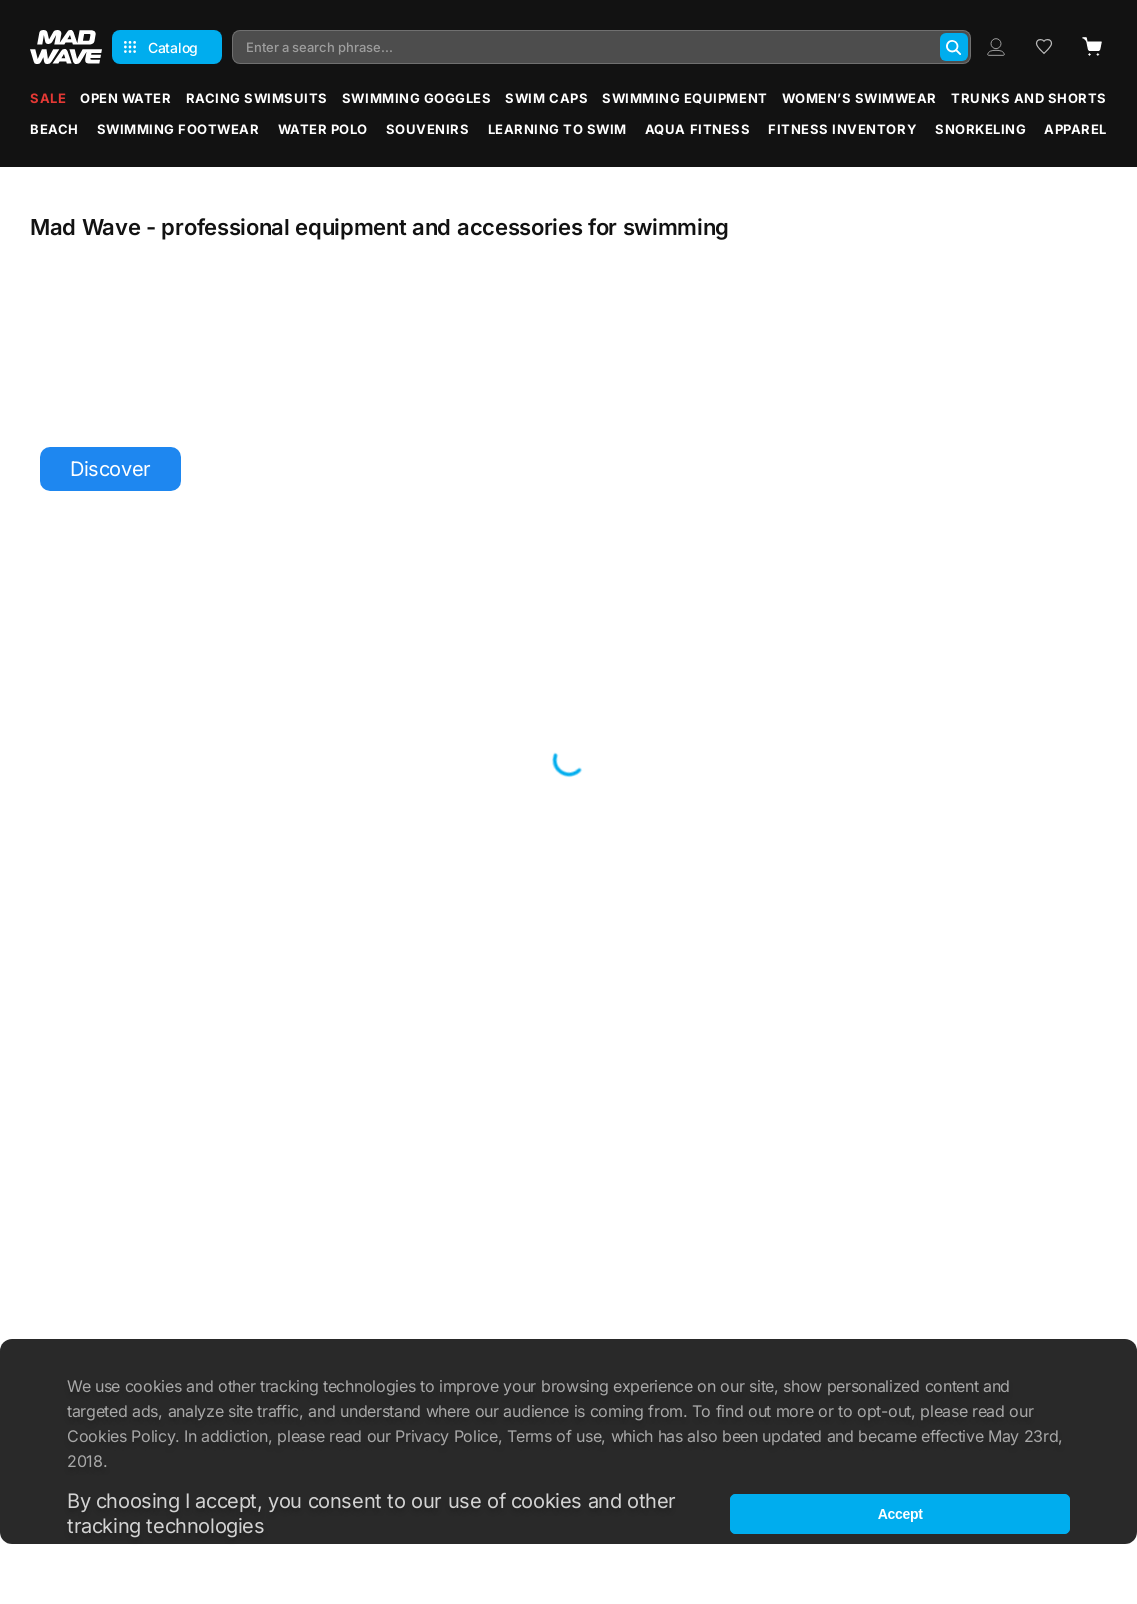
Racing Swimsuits (257, 98)
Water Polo (323, 129)
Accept (900, 1514)
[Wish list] (1044, 47)
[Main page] (66, 47)
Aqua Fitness (697, 129)
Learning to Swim (557, 129)
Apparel (1075, 129)
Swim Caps (546, 98)
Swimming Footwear (178, 129)
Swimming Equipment (684, 98)
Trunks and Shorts (1029, 98)
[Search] (954, 47)
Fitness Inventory (842, 129)
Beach (54, 129)
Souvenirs (428, 129)
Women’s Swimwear (859, 98)
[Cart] (1092, 47)
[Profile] (996, 47)
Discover (110, 469)
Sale (48, 98)
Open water (125, 98)
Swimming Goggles (416, 98)
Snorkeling (980, 129)
